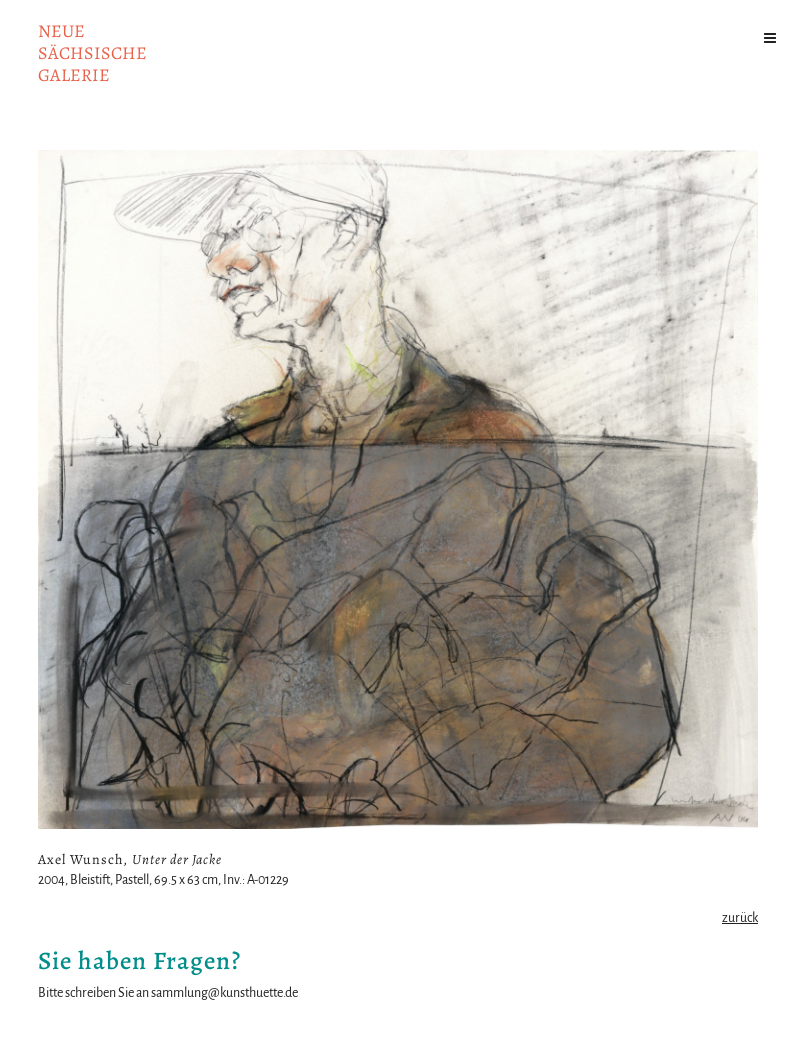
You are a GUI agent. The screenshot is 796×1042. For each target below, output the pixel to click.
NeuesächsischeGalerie (92, 53)
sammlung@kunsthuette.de (224, 993)
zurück (740, 918)
